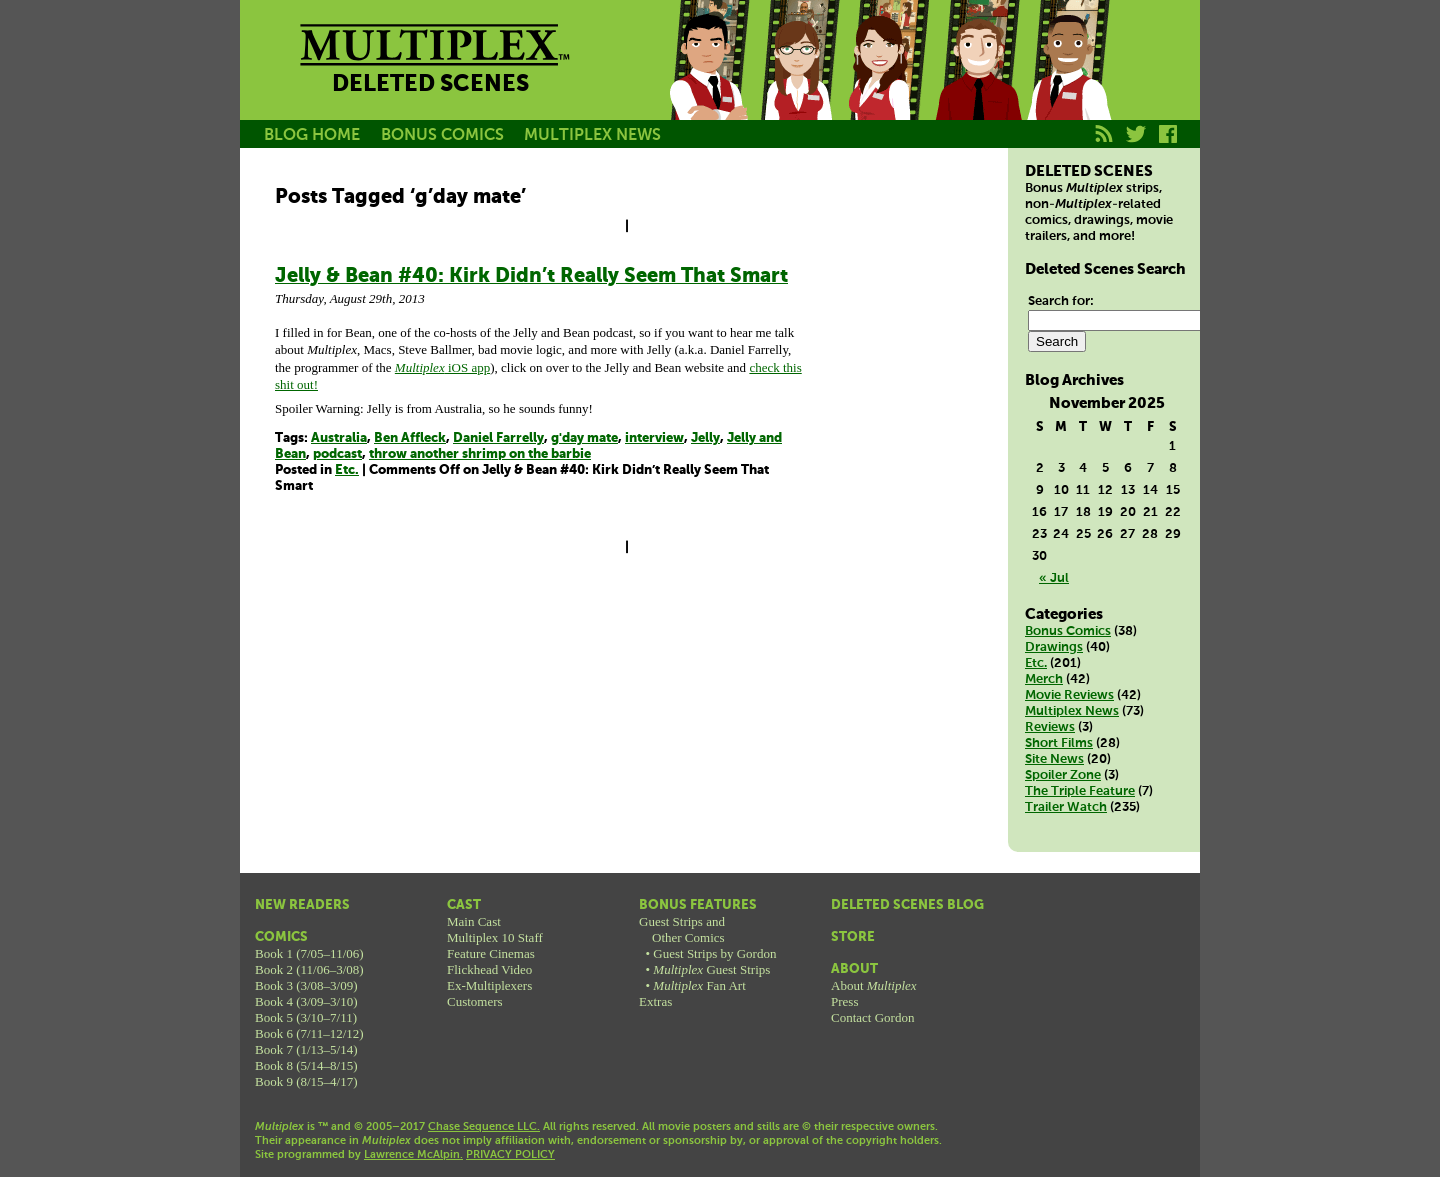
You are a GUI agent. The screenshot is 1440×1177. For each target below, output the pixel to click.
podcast (337, 454)
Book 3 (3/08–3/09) (306, 985)
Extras (655, 1001)
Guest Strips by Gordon (714, 953)
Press (844, 1001)
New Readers (302, 905)
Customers (475, 1001)
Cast (464, 905)
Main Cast (474, 921)
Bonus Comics (1068, 631)
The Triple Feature (1080, 791)
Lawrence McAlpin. (413, 1155)
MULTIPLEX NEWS (592, 135)
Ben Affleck (410, 438)
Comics (281, 937)
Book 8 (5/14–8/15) (306, 1065)
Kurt (978, 83)
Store (853, 937)
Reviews (1050, 727)
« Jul (1054, 578)
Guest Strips (711, 969)
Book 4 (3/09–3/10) (306, 1001)
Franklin (1068, 83)
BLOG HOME (312, 135)
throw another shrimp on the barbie (480, 454)
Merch (1044, 679)
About (854, 969)
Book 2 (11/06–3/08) (309, 969)
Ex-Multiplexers (489, 985)
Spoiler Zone (1063, 775)
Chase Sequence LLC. (484, 1127)
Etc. (347, 470)
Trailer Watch (1066, 807)
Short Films (1059, 743)
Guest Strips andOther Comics (682, 929)
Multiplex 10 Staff (495, 937)
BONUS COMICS (442, 135)
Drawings (1054, 647)
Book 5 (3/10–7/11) (306, 1017)
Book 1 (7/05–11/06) (309, 953)
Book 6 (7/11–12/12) (309, 1033)
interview (654, 438)
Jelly (705, 438)
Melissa (888, 83)
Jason (708, 83)
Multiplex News (1072, 711)
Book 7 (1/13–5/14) (306, 1049)
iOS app (442, 367)
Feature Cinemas (491, 953)
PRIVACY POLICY (510, 1155)
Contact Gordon (872, 1017)
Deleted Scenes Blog (907, 905)
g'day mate (584, 438)
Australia (339, 438)
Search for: (1061, 301)
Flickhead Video (489, 969)
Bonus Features (698, 905)
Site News (1054, 759)
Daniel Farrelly (498, 438)
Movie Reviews (1069, 695)
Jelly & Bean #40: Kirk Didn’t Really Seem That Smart (531, 276)
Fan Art (699, 985)
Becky (798, 83)
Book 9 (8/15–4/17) (306, 1081)
